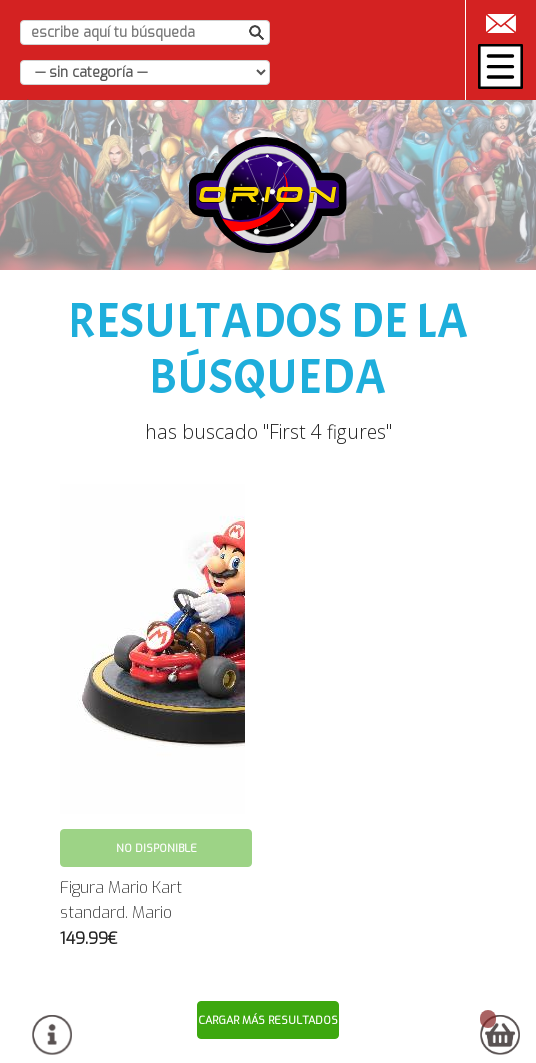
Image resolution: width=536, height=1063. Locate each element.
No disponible (156, 848)
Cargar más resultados (268, 1020)
